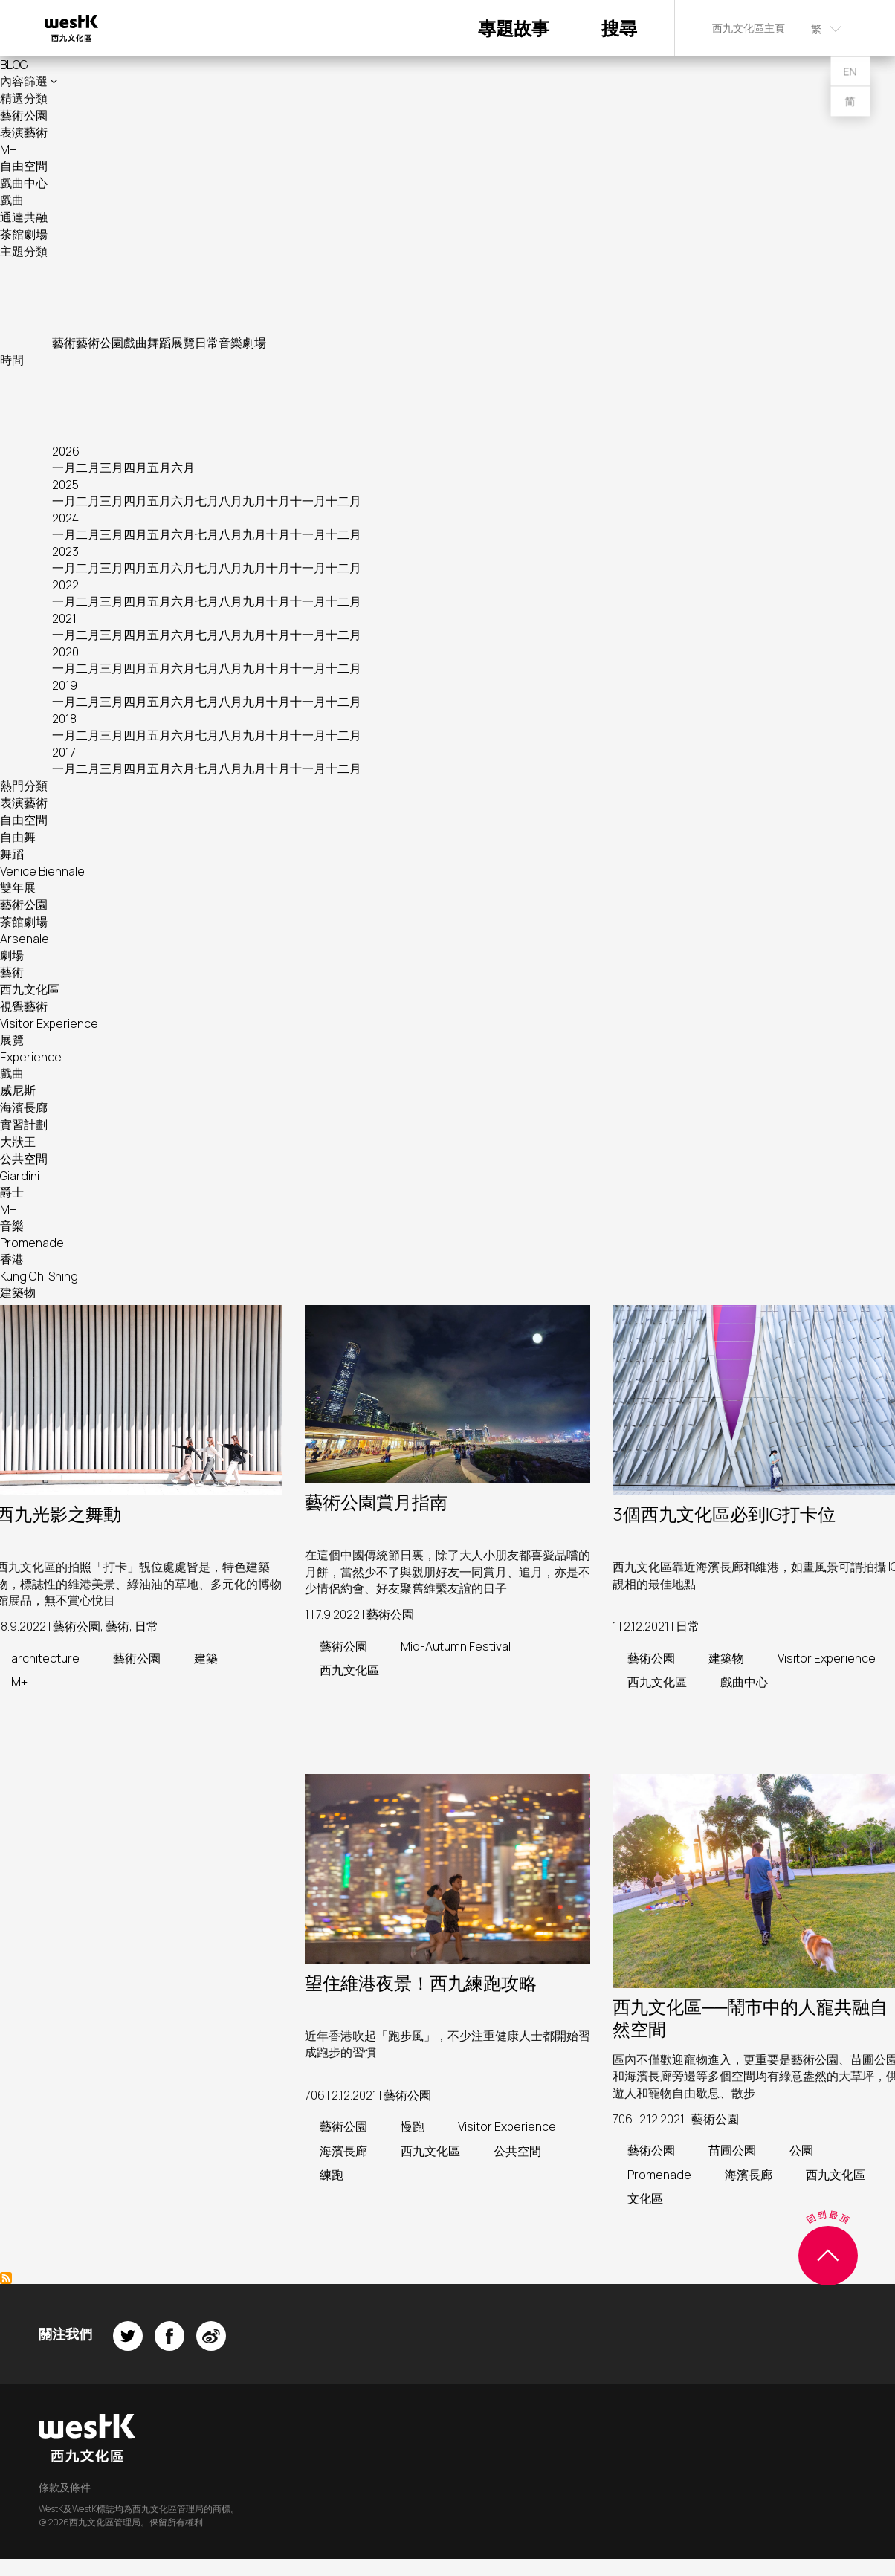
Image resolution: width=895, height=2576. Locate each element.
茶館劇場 (24, 234)
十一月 (308, 501)
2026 (66, 451)
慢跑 (412, 2126)
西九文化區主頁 (748, 28)
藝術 (64, 342)
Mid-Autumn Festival (456, 1646)
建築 (206, 1658)
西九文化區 (29, 989)
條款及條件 (65, 2487)
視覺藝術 (24, 1006)
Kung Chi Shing (39, 1276)
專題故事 (513, 28)
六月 (183, 467)
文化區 (645, 2198)
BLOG (14, 64)
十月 (278, 501)
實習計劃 (24, 1124)
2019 (64, 685)
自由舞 (18, 837)
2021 (64, 618)
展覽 (183, 342)
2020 (65, 652)
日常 (207, 342)
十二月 (343, 501)
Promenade (32, 1242)
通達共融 (24, 217)
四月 (135, 467)
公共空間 (24, 1159)
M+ (8, 149)
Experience (31, 1057)
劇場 (254, 342)
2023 (65, 551)
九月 (254, 501)
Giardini (19, 1176)
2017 (64, 752)
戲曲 (12, 200)
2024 (65, 518)
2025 (65, 484)
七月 (207, 501)
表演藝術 (24, 132)
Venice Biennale (42, 871)
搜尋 (619, 28)
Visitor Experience (49, 1023)
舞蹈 (159, 342)
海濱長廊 (24, 1107)
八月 (230, 501)
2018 (64, 719)
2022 (65, 585)
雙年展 (18, 887)
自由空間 (24, 166)
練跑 (331, 2174)
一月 (64, 467)
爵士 (12, 1192)
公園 (801, 2150)
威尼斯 (18, 1090)
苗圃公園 (732, 2150)
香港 (12, 1259)
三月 (111, 467)
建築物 (18, 1292)
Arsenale (24, 939)
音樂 (230, 342)
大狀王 (18, 1141)
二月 (88, 467)
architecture (45, 1658)
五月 (159, 467)
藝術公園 (24, 115)
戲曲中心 (24, 183)
